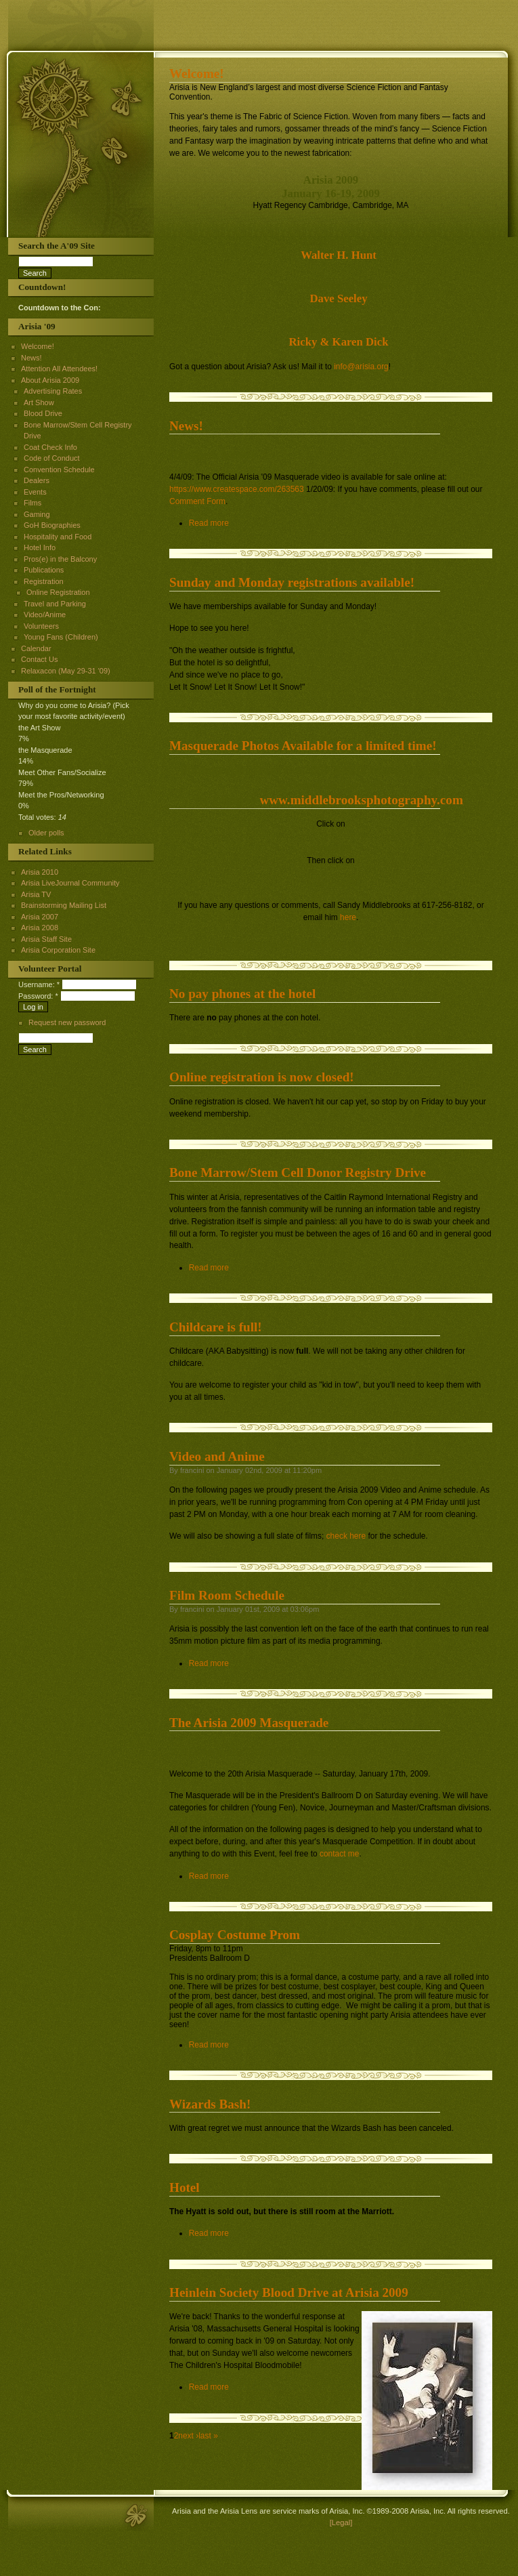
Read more (209, 523)
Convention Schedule (59, 469)
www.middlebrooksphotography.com (360, 800)
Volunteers (41, 626)
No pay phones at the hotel (242, 993)
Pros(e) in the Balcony (60, 559)
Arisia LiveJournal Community (70, 883)
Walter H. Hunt (338, 255)
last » (208, 2435)
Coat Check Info (50, 447)
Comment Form (197, 501)
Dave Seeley (338, 298)
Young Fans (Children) (61, 637)
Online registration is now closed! (261, 1077)
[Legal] (341, 2522)
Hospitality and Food (57, 537)
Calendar (36, 648)
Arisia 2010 (39, 872)
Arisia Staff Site (46, 939)
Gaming (37, 514)
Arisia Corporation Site (58, 950)
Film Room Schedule (226, 1595)
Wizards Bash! (210, 2104)
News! (186, 426)
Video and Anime (217, 1456)
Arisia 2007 (39, 917)
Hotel (184, 2187)
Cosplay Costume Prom (234, 1935)
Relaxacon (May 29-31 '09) (65, 671)
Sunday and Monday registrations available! (291, 582)
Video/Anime (45, 614)
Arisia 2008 (39, 927)
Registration (44, 581)
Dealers (36, 480)
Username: (39, 984)
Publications (44, 570)
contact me (339, 1853)
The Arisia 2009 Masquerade (248, 1723)
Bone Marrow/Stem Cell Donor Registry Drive (297, 1172)
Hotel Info (40, 547)
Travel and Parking (55, 604)
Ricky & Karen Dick (338, 341)
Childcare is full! (215, 1327)
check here (346, 1536)
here (348, 917)
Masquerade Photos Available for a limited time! (303, 746)
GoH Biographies (52, 525)
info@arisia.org (361, 366)
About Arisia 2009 (50, 380)
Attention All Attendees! (59, 369)
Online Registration (58, 592)
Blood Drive (43, 413)
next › (188, 2435)
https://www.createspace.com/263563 (236, 489)
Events (35, 492)
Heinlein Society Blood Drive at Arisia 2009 (288, 2292)
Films (32, 503)
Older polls (46, 833)
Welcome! (196, 73)
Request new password (67, 1022)
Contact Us (39, 659)
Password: (38, 996)
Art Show (39, 402)
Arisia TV (36, 894)
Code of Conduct (52, 458)
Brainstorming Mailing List (63, 905)
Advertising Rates (53, 391)
